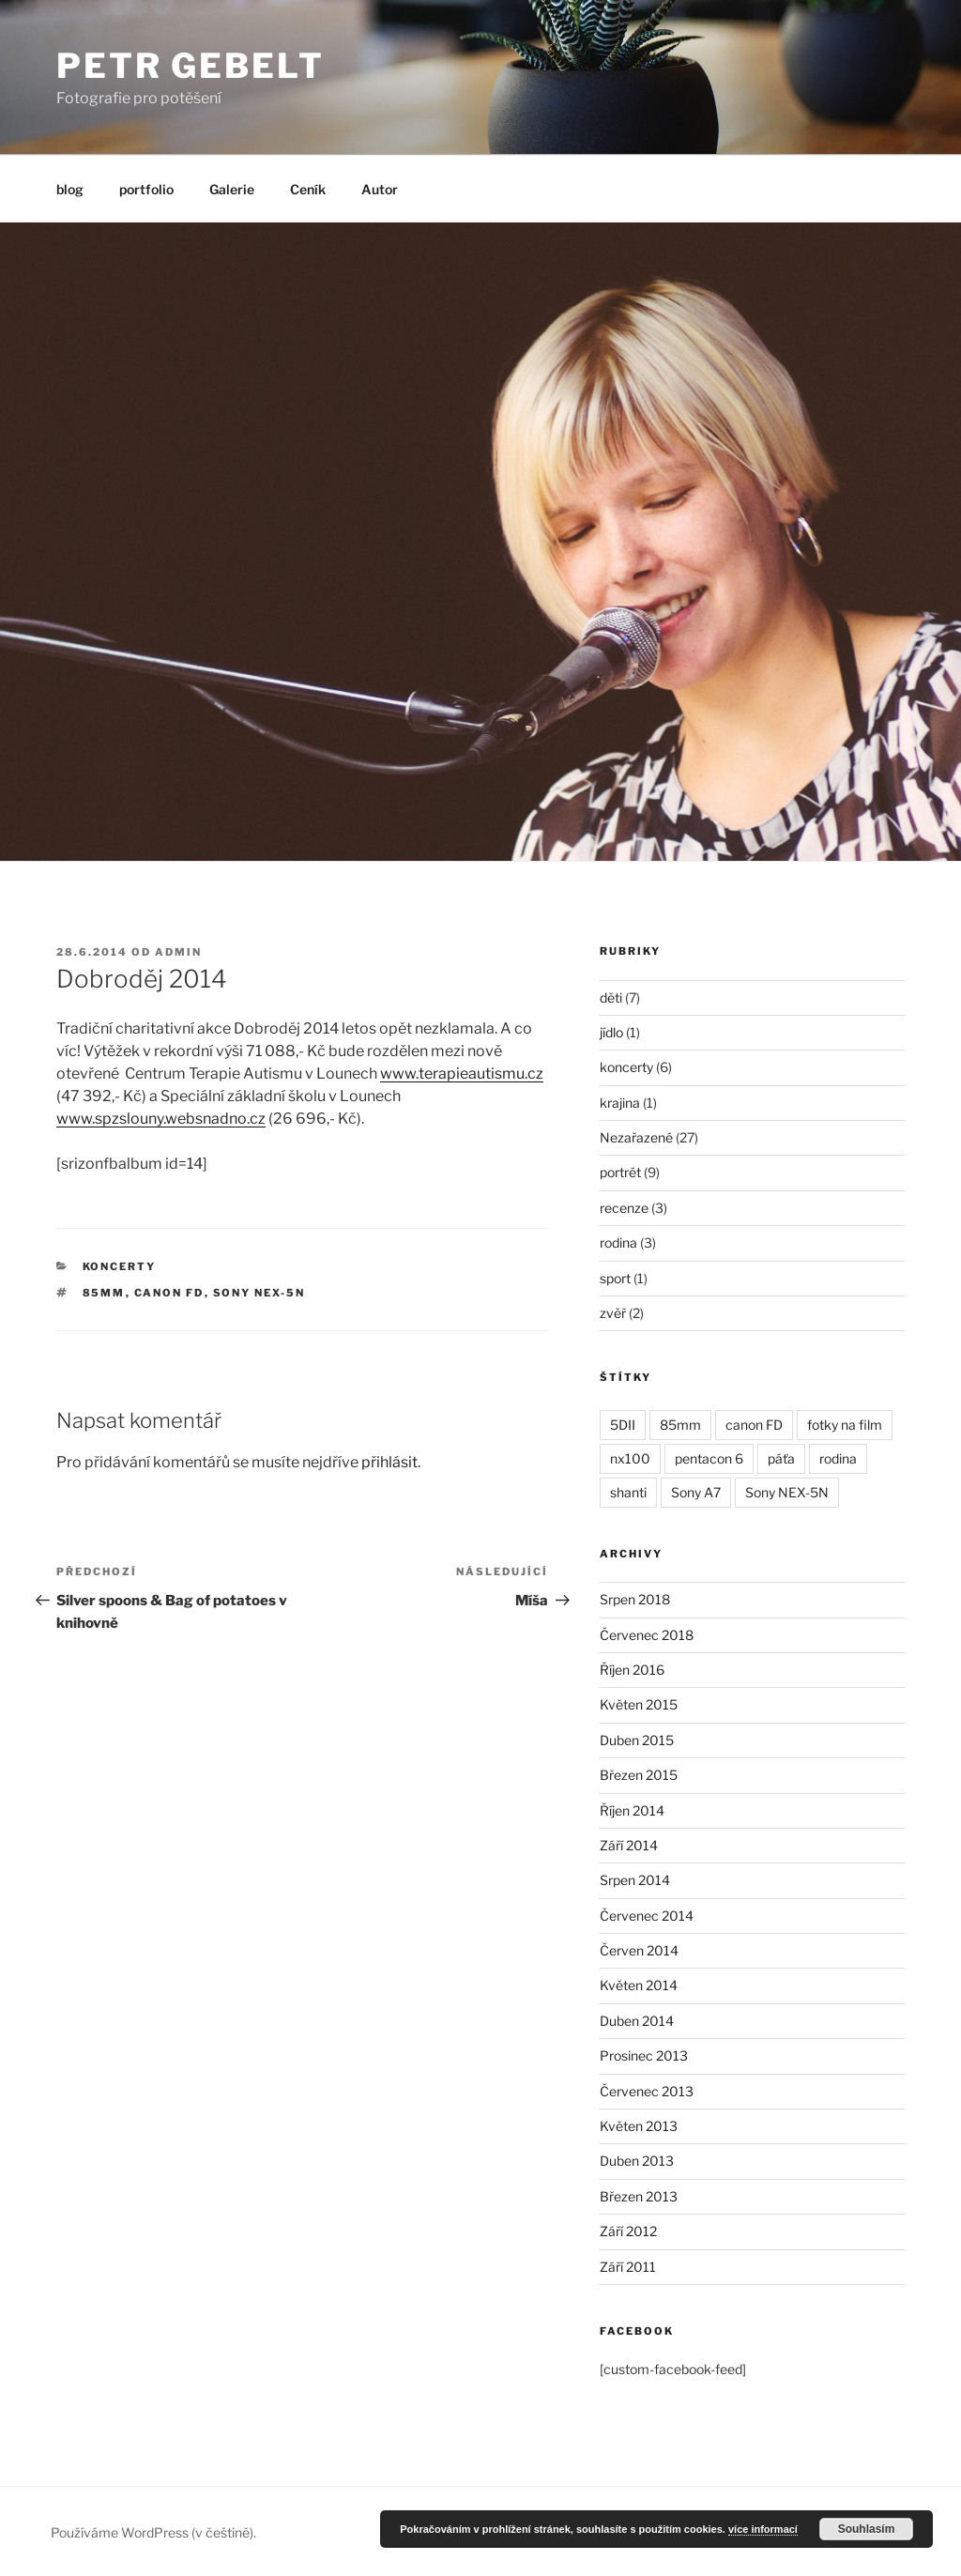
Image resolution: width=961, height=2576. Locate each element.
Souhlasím (866, 2529)
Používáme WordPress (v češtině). (153, 2532)
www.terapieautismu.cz (461, 1073)
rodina (618, 1242)
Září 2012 (628, 2231)
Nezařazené (636, 1137)
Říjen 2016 (632, 1670)
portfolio (146, 189)
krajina (620, 1103)
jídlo (611, 1032)
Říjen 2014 (632, 1810)
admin (178, 951)
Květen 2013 (639, 2126)
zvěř (613, 1313)
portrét (620, 1172)
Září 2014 (629, 1845)
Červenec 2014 (647, 1916)
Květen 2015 (639, 1704)
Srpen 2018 (635, 1599)
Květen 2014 (639, 1985)
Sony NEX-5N (259, 1292)
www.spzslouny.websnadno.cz (161, 1118)
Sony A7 (696, 1492)
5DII (622, 1425)
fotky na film (844, 1425)
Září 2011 (628, 2267)
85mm (104, 1292)
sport (615, 1278)
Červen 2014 (639, 1950)
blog (70, 189)
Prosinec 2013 (644, 2055)
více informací (763, 2529)
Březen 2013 (639, 2196)
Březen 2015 (639, 1775)
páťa (781, 1458)
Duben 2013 (637, 2161)
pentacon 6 (709, 1458)
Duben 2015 (637, 1740)
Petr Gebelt (190, 65)
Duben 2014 (637, 2021)
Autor (379, 189)
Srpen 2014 (635, 1880)
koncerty (120, 1266)
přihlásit (389, 1462)
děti (611, 997)
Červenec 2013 (647, 2091)
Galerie (231, 189)
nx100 (630, 1458)
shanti (628, 1492)
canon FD (169, 1292)
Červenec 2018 (647, 1635)
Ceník (308, 189)
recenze (624, 1208)
